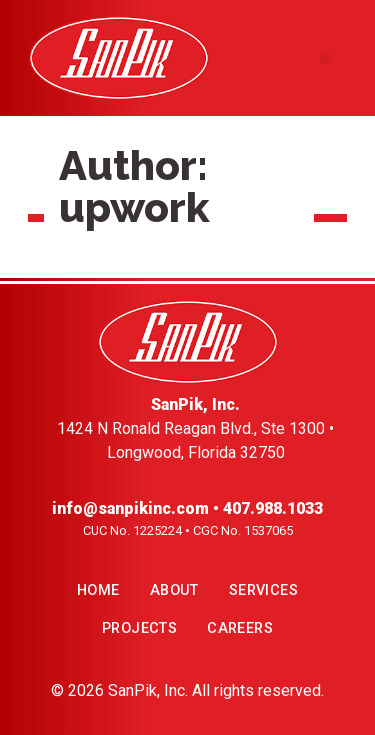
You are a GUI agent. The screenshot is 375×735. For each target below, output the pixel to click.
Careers (240, 628)
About (174, 590)
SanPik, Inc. (148, 690)
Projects (139, 628)
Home (98, 590)
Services (263, 590)
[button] (325, 58)
